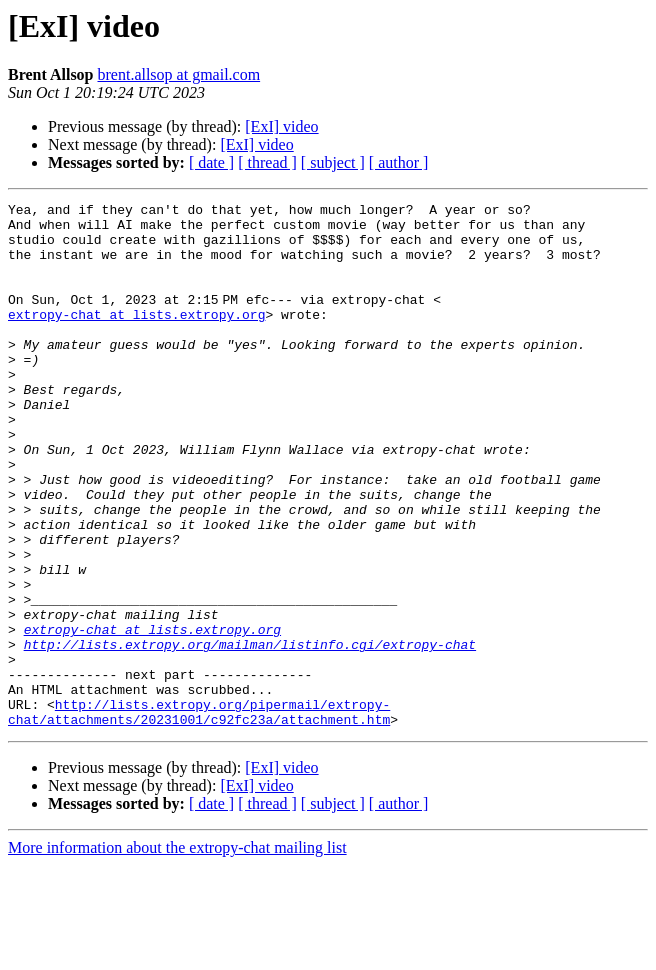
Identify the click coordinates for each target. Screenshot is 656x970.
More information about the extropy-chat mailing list (177, 952)
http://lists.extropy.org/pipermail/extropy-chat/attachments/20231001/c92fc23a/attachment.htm (199, 815)
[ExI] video (281, 126)
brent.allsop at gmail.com (179, 74)
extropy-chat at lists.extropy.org (136, 338)
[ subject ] (333, 162)
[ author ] (399, 162)
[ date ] (211, 162)
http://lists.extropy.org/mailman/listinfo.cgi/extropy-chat (250, 734)
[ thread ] (267, 162)
